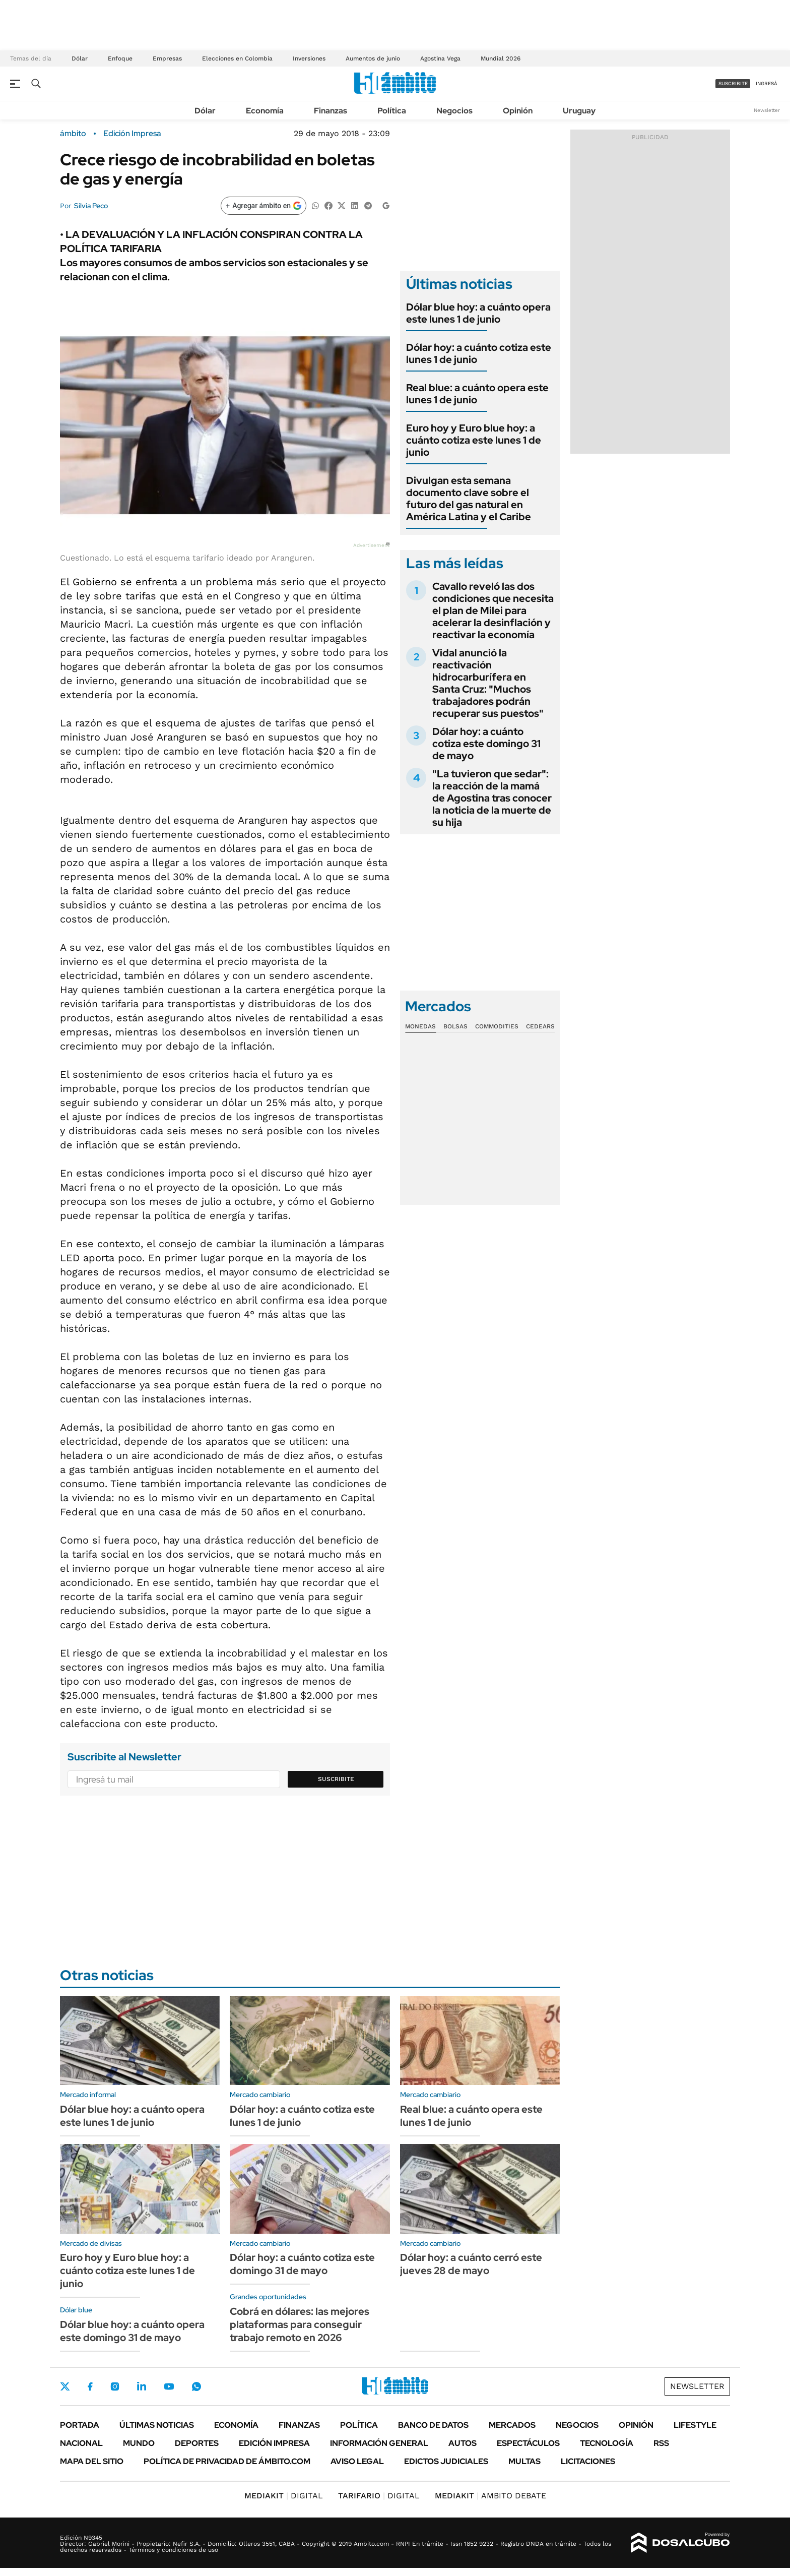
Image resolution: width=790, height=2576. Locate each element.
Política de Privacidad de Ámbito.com (227, 2461)
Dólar (80, 58)
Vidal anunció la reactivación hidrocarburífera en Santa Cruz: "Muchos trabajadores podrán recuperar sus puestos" (488, 683)
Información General (379, 2443)
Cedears (540, 1026)
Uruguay (579, 110)
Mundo (139, 2443)
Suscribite (336, 1779)
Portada (79, 2425)
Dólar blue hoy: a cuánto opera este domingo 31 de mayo (132, 2331)
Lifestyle (695, 2425)
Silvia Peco (91, 205)
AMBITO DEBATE (490, 2495)
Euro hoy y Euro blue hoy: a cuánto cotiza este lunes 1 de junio (473, 440)
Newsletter (767, 110)
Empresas (167, 58)
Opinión (518, 110)
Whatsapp (196, 2386)
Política (391, 110)
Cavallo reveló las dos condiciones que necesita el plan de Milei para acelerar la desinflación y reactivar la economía (493, 610)
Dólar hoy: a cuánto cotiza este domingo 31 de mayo (486, 743)
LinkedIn (141, 2386)
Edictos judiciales (446, 2461)
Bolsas (455, 1026)
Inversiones (309, 58)
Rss (661, 2443)
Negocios (454, 110)
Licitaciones (588, 2461)
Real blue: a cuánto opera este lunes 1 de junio (477, 393)
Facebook (90, 2386)
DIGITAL (283, 2495)
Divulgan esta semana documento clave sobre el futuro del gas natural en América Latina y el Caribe (468, 498)
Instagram (114, 2386)
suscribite (733, 83)
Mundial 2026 (500, 58)
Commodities (496, 1026)
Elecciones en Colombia (237, 58)
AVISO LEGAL (357, 2461)
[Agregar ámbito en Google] (263, 206)
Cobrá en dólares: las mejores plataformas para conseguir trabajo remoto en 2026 (299, 2324)
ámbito (73, 134)
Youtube (169, 2386)
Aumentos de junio (373, 58)
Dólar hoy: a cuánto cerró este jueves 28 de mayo (471, 2264)
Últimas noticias (156, 2425)
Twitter (65, 2386)
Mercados (512, 2425)
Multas (524, 2461)
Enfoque (120, 58)
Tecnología (606, 2443)
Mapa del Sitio (91, 2461)
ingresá (766, 83)
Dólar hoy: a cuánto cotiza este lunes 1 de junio (478, 353)
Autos (462, 2443)
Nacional (81, 2443)
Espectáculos (528, 2443)
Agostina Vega (440, 58)
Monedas (420, 1026)
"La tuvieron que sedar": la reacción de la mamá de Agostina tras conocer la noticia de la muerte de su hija (492, 798)
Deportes (197, 2443)
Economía (265, 110)
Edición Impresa (274, 2443)
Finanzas (330, 110)
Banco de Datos (433, 2425)
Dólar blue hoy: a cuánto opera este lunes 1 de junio (478, 313)
